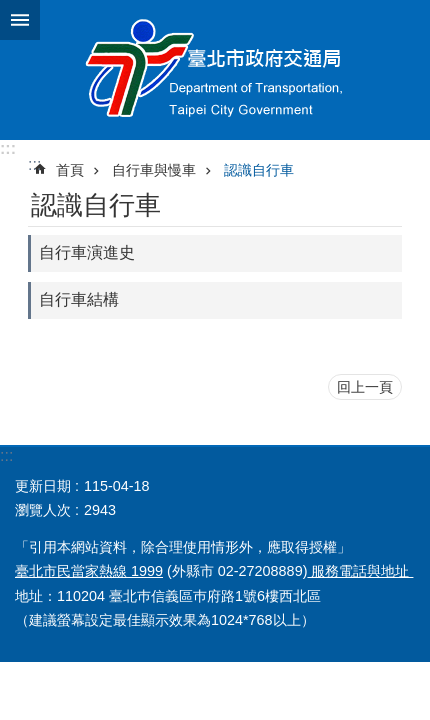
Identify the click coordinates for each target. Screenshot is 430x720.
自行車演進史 (87, 252)
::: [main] (34, 164)
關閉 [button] (20, 20)
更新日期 (43, 486)
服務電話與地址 (360, 571)
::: (8, 148)
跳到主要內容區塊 (10, 10)
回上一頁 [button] (365, 387)
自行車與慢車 (154, 170)
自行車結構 (79, 299)
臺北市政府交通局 (215, 70)
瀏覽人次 (43, 510)
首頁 (70, 170)
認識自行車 (259, 170)
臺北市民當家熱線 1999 (89, 571)
